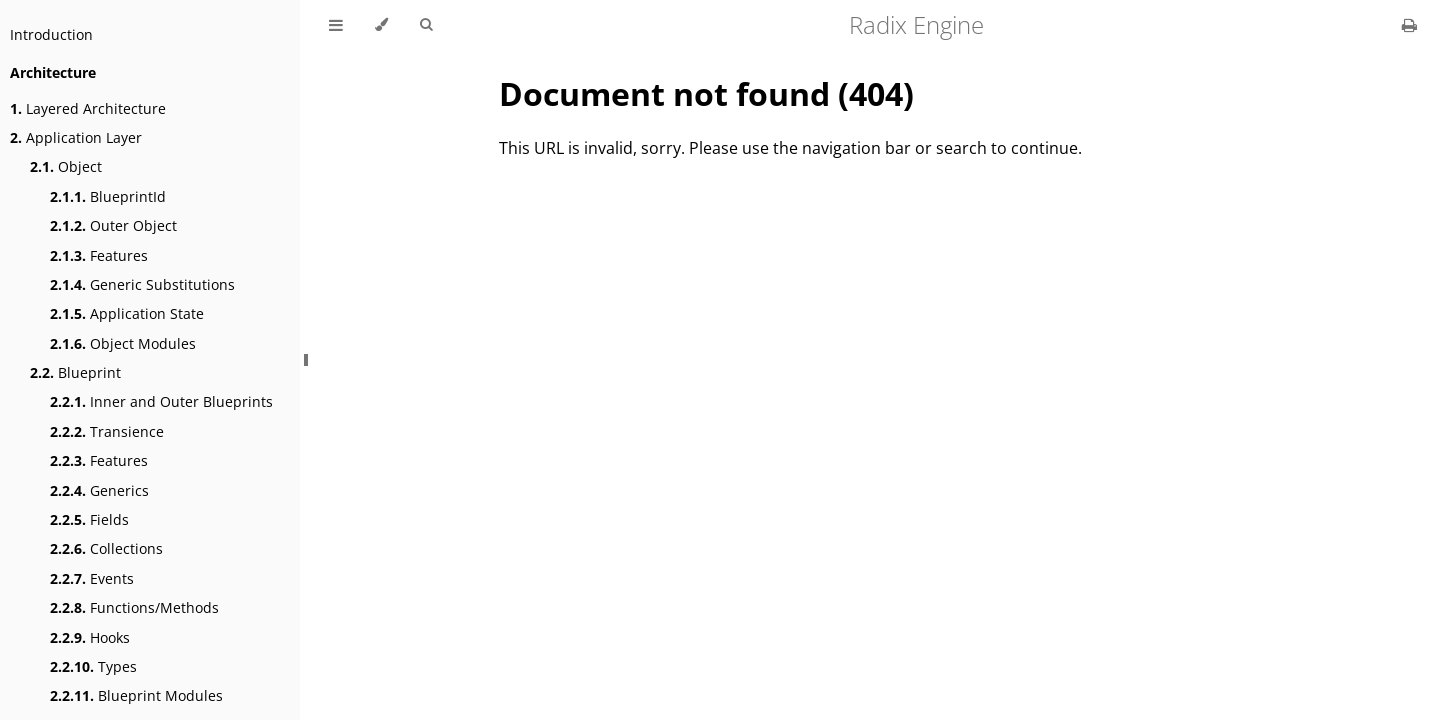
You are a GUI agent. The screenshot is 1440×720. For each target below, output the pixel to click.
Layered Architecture (88, 108)
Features (99, 255)
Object (66, 166)
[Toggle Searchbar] (426, 25)
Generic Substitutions (142, 284)
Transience (107, 431)
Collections (106, 548)
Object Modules (123, 343)
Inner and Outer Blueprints (161, 401)
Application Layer (76, 137)
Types (93, 666)
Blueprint (75, 372)
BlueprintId (108, 196)
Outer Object (113, 225)
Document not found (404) (706, 93)
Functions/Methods (134, 607)
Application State (127, 313)
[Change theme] (381, 25)
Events (92, 578)
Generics (99, 490)
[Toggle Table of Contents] (336, 25)
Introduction (51, 34)
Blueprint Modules (136, 695)
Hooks (90, 637)
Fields (89, 519)
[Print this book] (1409, 25)
